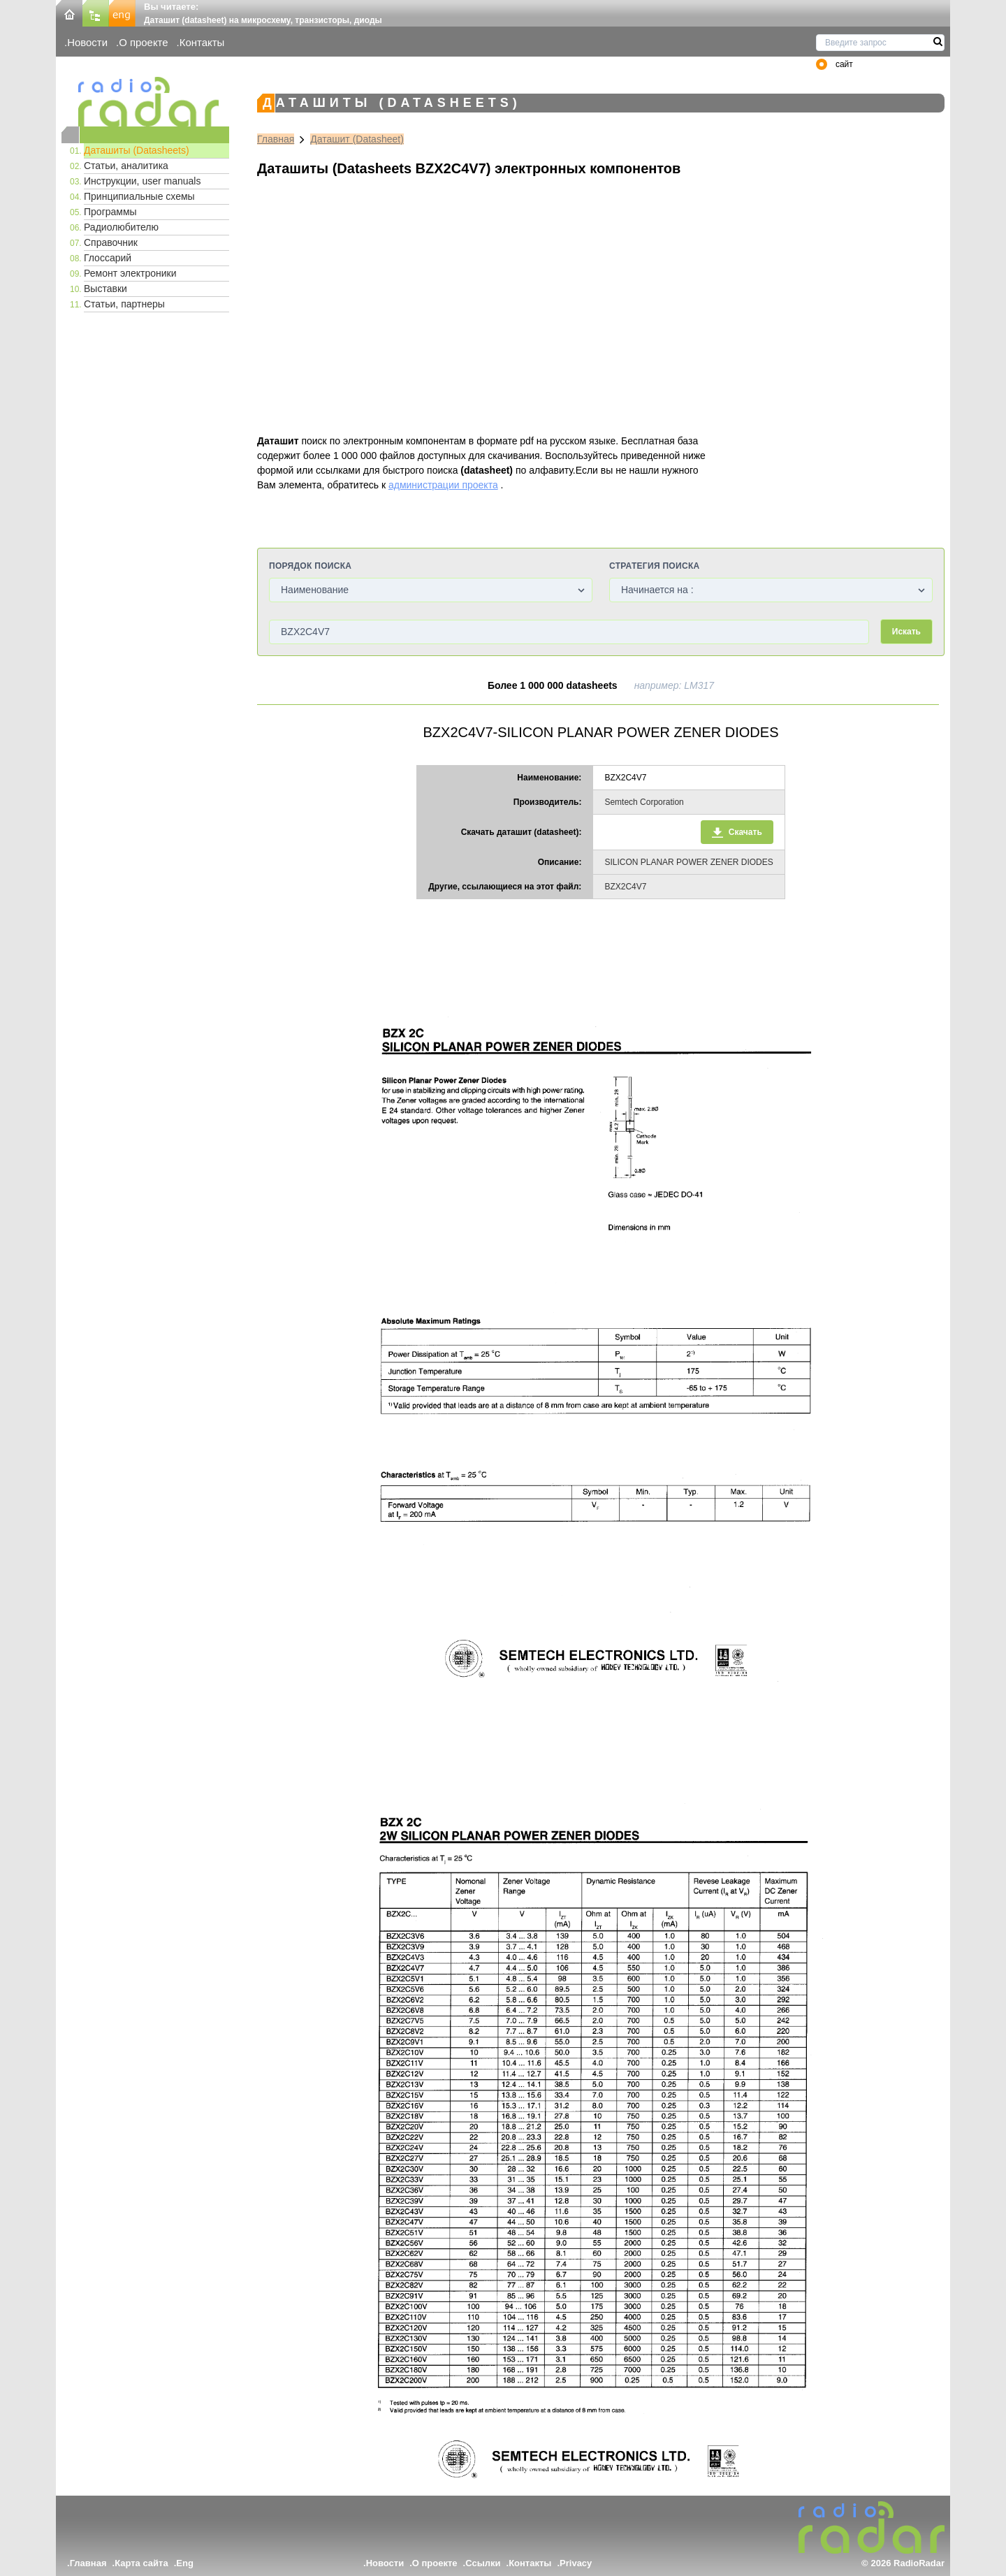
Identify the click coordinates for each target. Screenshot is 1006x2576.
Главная (275, 139)
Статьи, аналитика (126, 165)
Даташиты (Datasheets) (136, 150)
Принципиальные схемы (139, 196)
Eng (185, 2563)
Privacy (576, 2563)
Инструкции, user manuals (142, 181)
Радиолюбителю (121, 227)
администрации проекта (443, 484)
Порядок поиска (310, 566)
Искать (906, 631)
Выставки (105, 288)
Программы (110, 211)
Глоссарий (107, 257)
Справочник (111, 242)
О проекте (143, 42)
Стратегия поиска (654, 566)
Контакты (202, 42)
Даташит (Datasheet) (357, 139)
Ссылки (482, 2563)
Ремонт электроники (130, 273)
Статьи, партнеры (124, 304)
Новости (87, 42)
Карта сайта (141, 2563)
